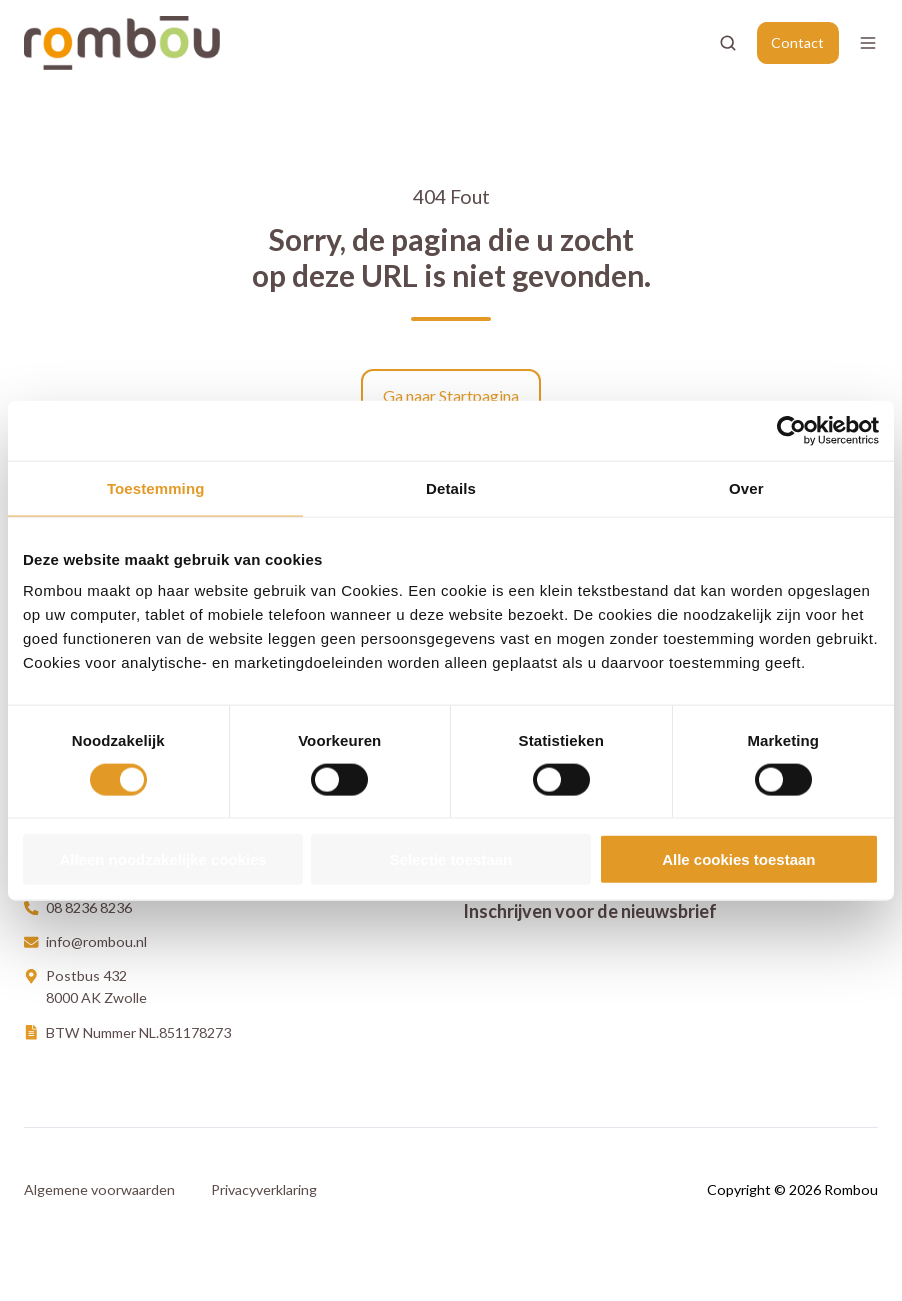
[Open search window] (728, 43)
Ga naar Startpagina (451, 395)
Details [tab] (451, 487)
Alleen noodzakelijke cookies (163, 859)
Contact (797, 42)
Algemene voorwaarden (99, 1189)
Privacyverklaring (264, 1189)
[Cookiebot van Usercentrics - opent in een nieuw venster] (791, 430)
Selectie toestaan (451, 859)
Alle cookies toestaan (738, 859)
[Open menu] (868, 43)
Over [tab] (746, 487)
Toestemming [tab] (156, 487)
